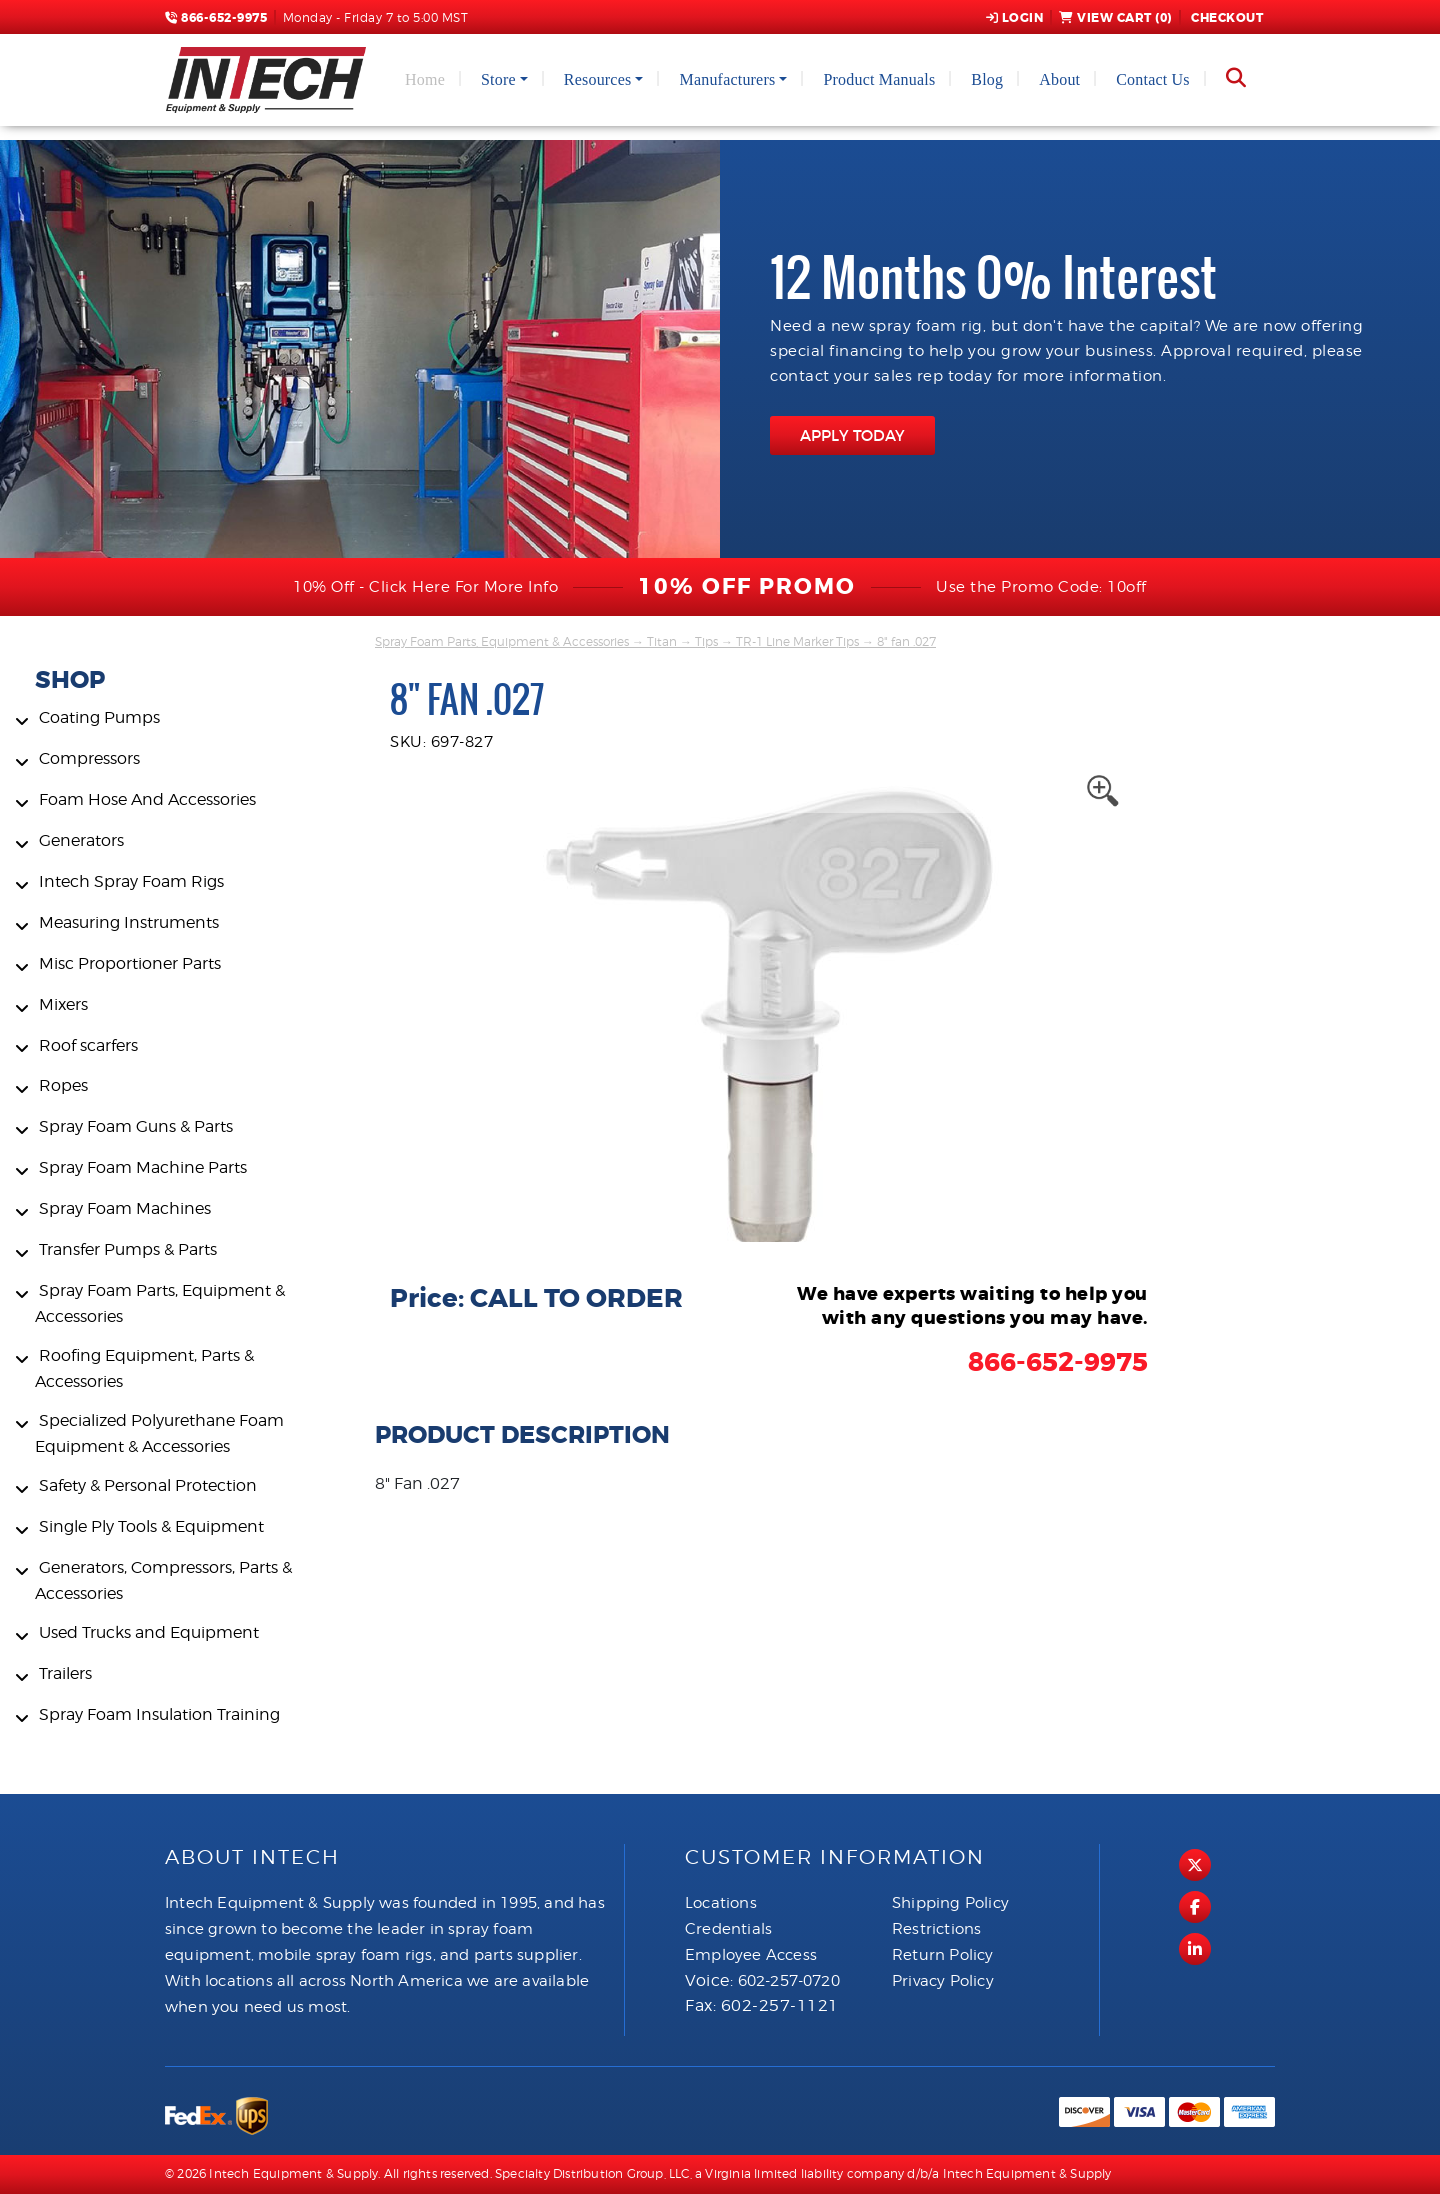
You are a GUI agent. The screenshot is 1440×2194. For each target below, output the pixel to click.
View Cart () (1115, 18)
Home (425, 79)
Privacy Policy (943, 1981)
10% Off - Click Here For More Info (425, 587)
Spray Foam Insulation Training (159, 1714)
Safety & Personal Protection (148, 1485)
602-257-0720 (789, 1981)
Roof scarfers (88, 1045)
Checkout (1226, 18)
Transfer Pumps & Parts (128, 1249)
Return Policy (943, 1955)
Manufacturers (727, 79)
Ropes (63, 1085)
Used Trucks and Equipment (149, 1632)
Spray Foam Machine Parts (143, 1167)
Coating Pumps (99, 717)
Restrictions (936, 1929)
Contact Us (1153, 79)
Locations (721, 1903)
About (1059, 79)
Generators (81, 840)
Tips (706, 641)
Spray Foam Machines (125, 1208)
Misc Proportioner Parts (130, 963)
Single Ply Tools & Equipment (151, 1526)
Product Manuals (879, 79)
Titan (662, 641)
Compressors (89, 758)
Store (498, 79)
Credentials (728, 1929)
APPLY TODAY (852, 435)
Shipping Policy (950, 1903)
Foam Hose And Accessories (147, 799)
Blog (987, 79)
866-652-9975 (216, 18)
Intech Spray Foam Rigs (131, 881)
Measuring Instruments (129, 922)
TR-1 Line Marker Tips (797, 641)
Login (1015, 18)
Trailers (65, 1673)
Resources (598, 79)
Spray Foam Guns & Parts (136, 1126)
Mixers (63, 1004)
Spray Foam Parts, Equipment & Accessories (502, 641)
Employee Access (751, 1955)
